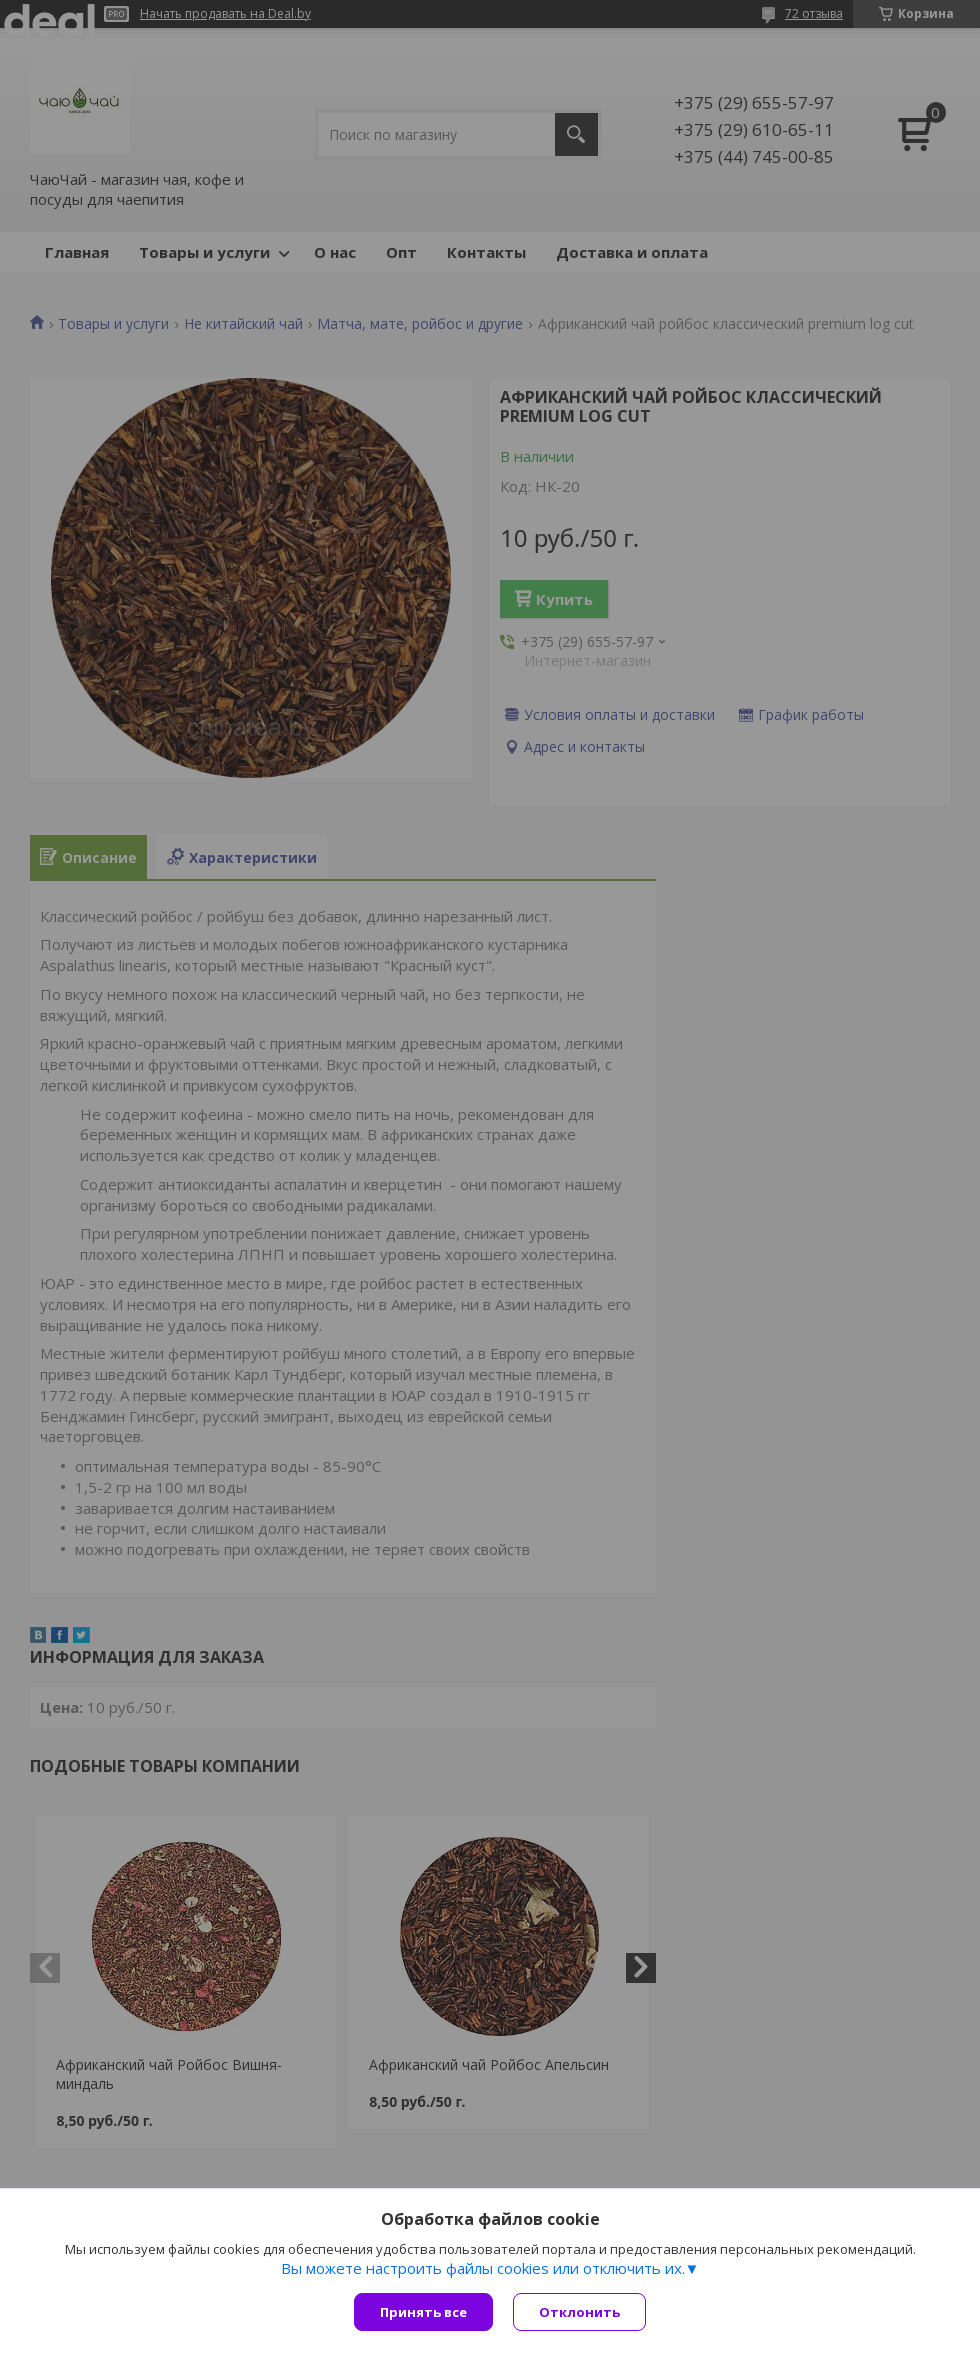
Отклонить (579, 2312)
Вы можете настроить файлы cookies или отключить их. (483, 2268)
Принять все (423, 2312)
